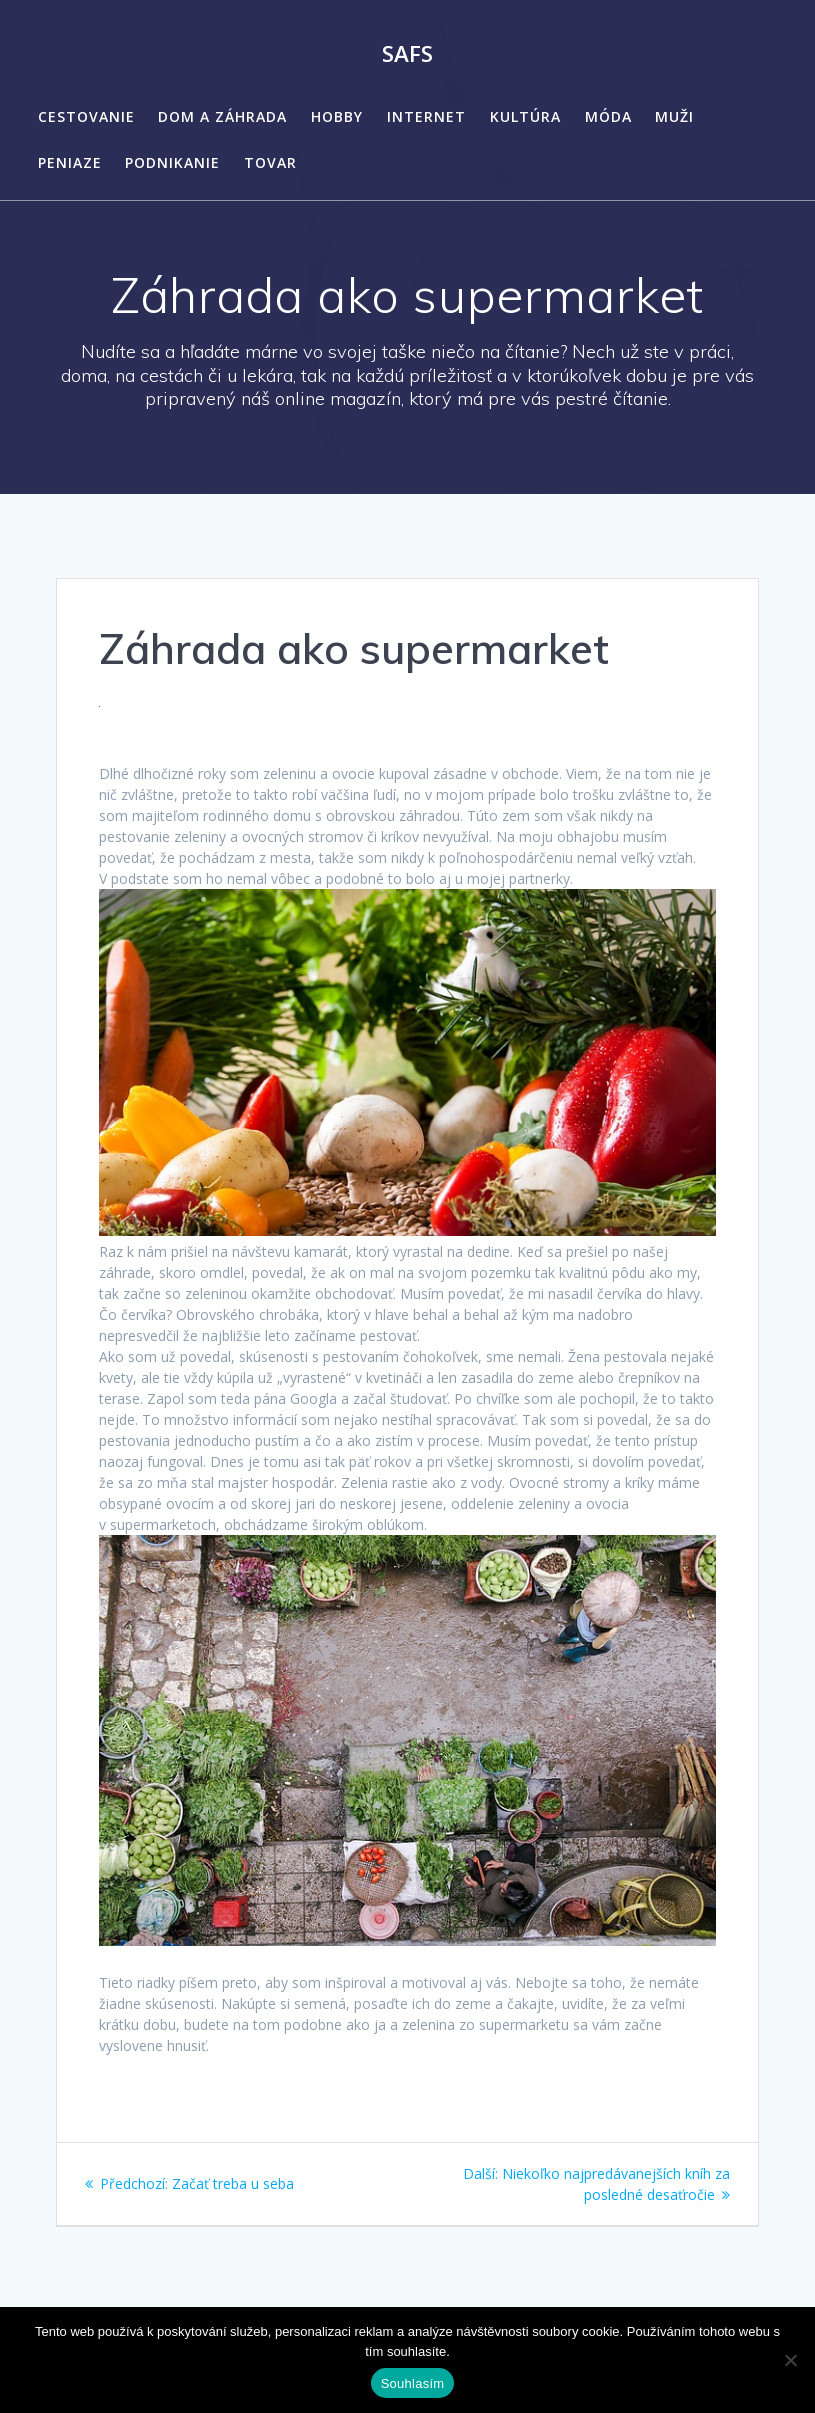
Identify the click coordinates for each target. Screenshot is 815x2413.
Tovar (270, 162)
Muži (674, 116)
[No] (790, 2360)
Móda (608, 116)
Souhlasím (413, 2383)
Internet (426, 116)
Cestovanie (86, 116)
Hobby (337, 116)
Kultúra (525, 116)
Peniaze (70, 162)
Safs (407, 54)
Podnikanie (172, 162)
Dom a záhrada (222, 116)
